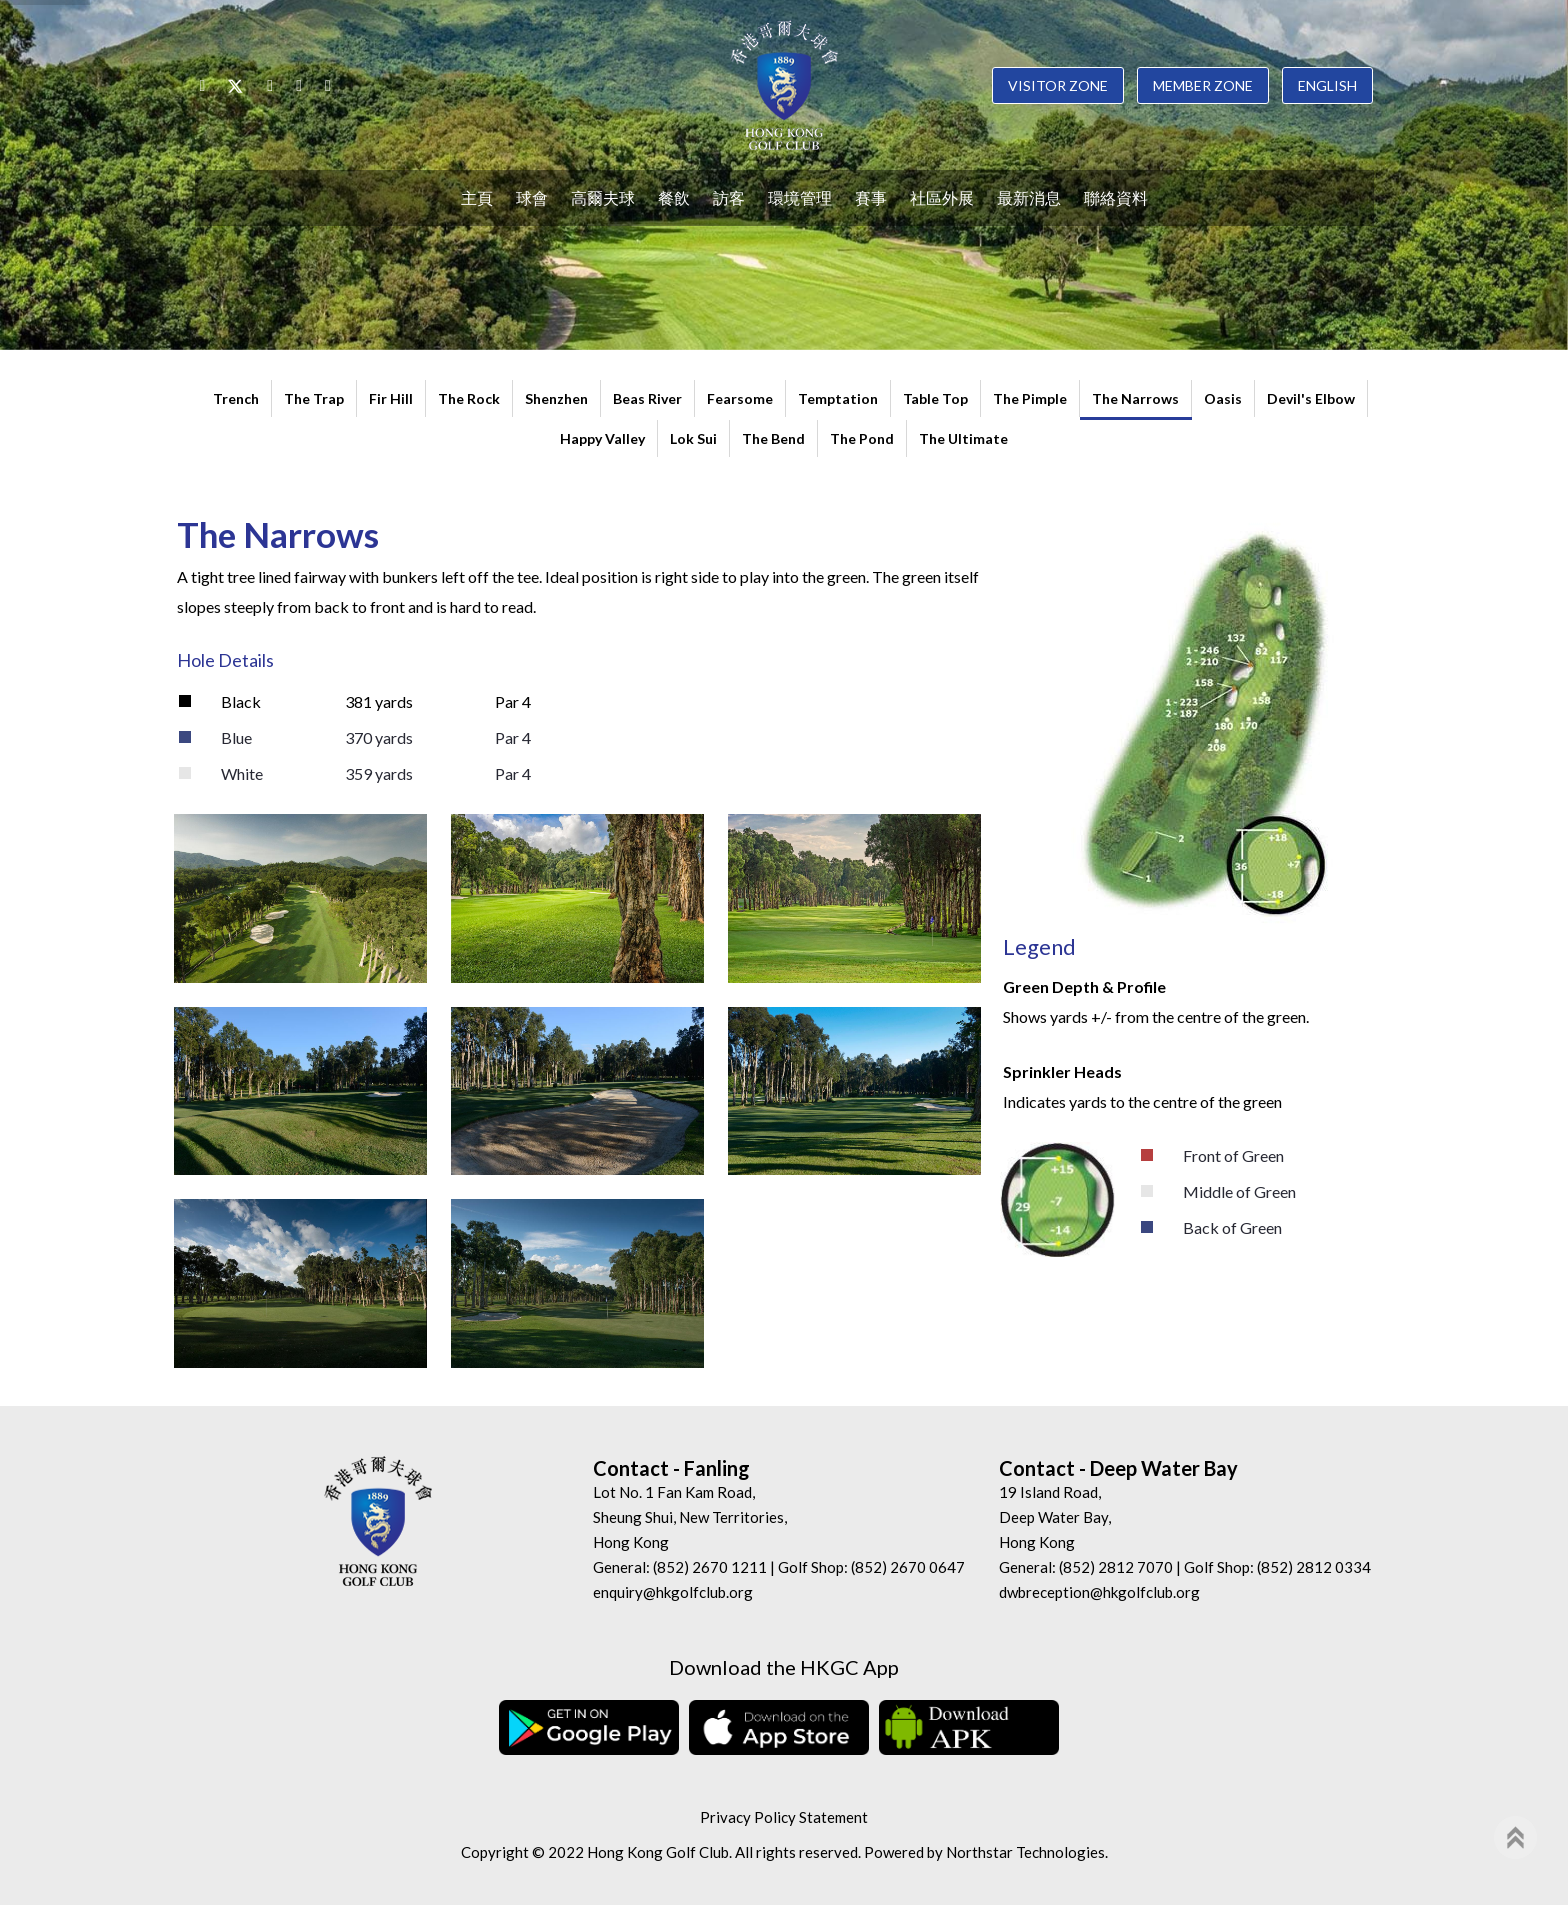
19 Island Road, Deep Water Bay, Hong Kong (1055, 1517)
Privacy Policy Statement (784, 1817)
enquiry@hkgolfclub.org (673, 1592)
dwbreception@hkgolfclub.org (1099, 1592)
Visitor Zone (1058, 85)
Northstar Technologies (1025, 1852)
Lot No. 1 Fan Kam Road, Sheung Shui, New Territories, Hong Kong (690, 1517)
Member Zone (1203, 85)
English (1327, 85)
